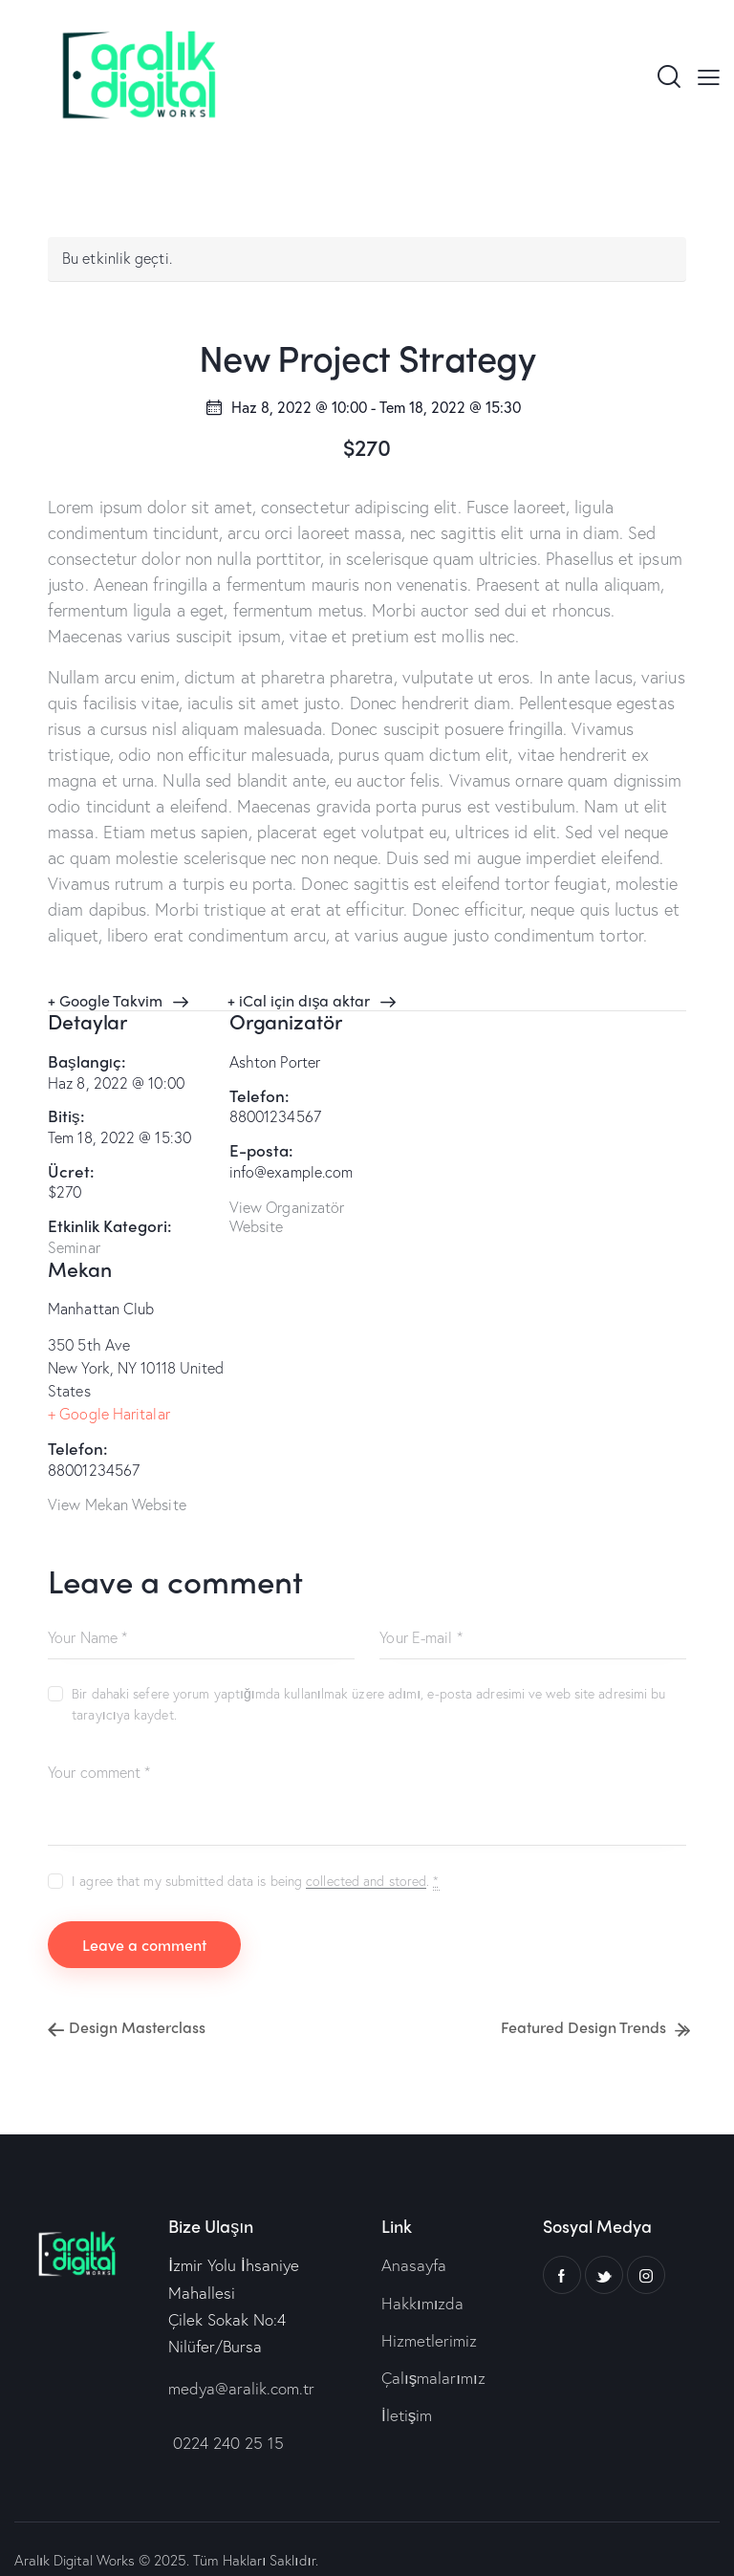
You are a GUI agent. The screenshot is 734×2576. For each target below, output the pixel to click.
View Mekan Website (117, 1481)
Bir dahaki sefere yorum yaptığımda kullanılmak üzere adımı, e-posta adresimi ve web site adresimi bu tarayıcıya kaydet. (368, 1680)
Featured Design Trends (585, 2004)
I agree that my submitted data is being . (255, 1858)
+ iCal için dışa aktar (298, 1000)
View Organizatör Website (287, 1217)
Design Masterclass (135, 2004)
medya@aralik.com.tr (241, 2365)
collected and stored (366, 1858)
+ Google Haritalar (109, 1390)
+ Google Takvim (105, 1000)
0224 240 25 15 (226, 2420)
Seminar (74, 1247)
